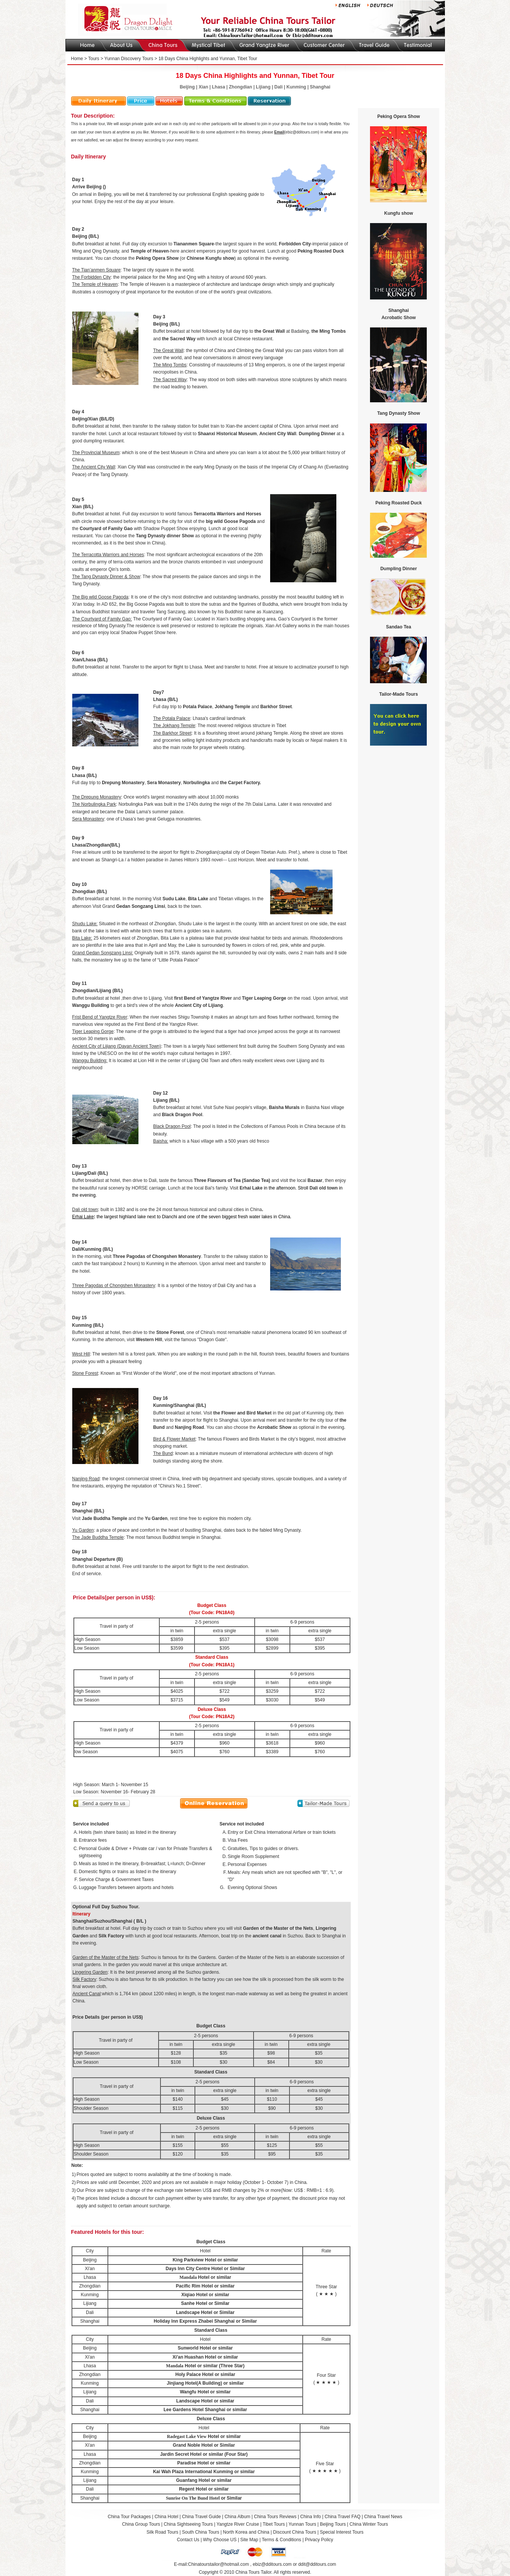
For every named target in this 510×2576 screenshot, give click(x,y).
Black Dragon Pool (182, 1114)
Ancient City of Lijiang (199, 1005)
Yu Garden (156, 1518)
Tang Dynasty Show (398, 413)
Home (77, 58)
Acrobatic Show (274, 1427)
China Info (310, 2516)
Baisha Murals (284, 1107)
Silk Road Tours (162, 2532)
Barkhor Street (276, 706)
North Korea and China (246, 2532)
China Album (237, 2516)
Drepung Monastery (123, 782)
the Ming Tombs (328, 331)
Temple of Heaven (149, 251)
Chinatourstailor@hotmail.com (218, 2564)
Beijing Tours (333, 2524)
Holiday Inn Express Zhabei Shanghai (194, 2321)
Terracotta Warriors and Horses (227, 513)
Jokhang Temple (232, 706)
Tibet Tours (274, 2524)
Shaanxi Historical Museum (227, 433)
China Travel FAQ (343, 2516)
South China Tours (200, 2532)
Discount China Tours (294, 2532)
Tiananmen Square (193, 244)
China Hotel (166, 2516)
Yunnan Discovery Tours (128, 58)
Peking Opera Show (157, 258)
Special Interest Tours (341, 2532)
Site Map (249, 2539)
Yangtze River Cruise (237, 2524)
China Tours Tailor (253, 2572)
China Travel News (383, 2516)
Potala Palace (197, 706)
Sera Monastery (164, 782)
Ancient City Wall (277, 433)
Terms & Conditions (281, 2539)
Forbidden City (295, 244)
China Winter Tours (369, 2524)
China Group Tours (141, 2524)
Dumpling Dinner (317, 433)
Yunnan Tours (302, 2524)
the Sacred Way (179, 338)
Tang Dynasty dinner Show (165, 535)
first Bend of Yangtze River (203, 998)
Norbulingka (196, 782)
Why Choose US (220, 2539)
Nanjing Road (189, 1427)
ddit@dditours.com (317, 2564)
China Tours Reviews (275, 2516)
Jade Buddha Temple (104, 1518)
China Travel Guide (201, 2516)
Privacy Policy (319, 2539)
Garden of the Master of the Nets (278, 1928)
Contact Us (188, 2539)
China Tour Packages (129, 2516)
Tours (93, 58)
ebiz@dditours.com (272, 2564)
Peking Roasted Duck (320, 251)
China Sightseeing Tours (188, 2524)
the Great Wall (270, 331)
